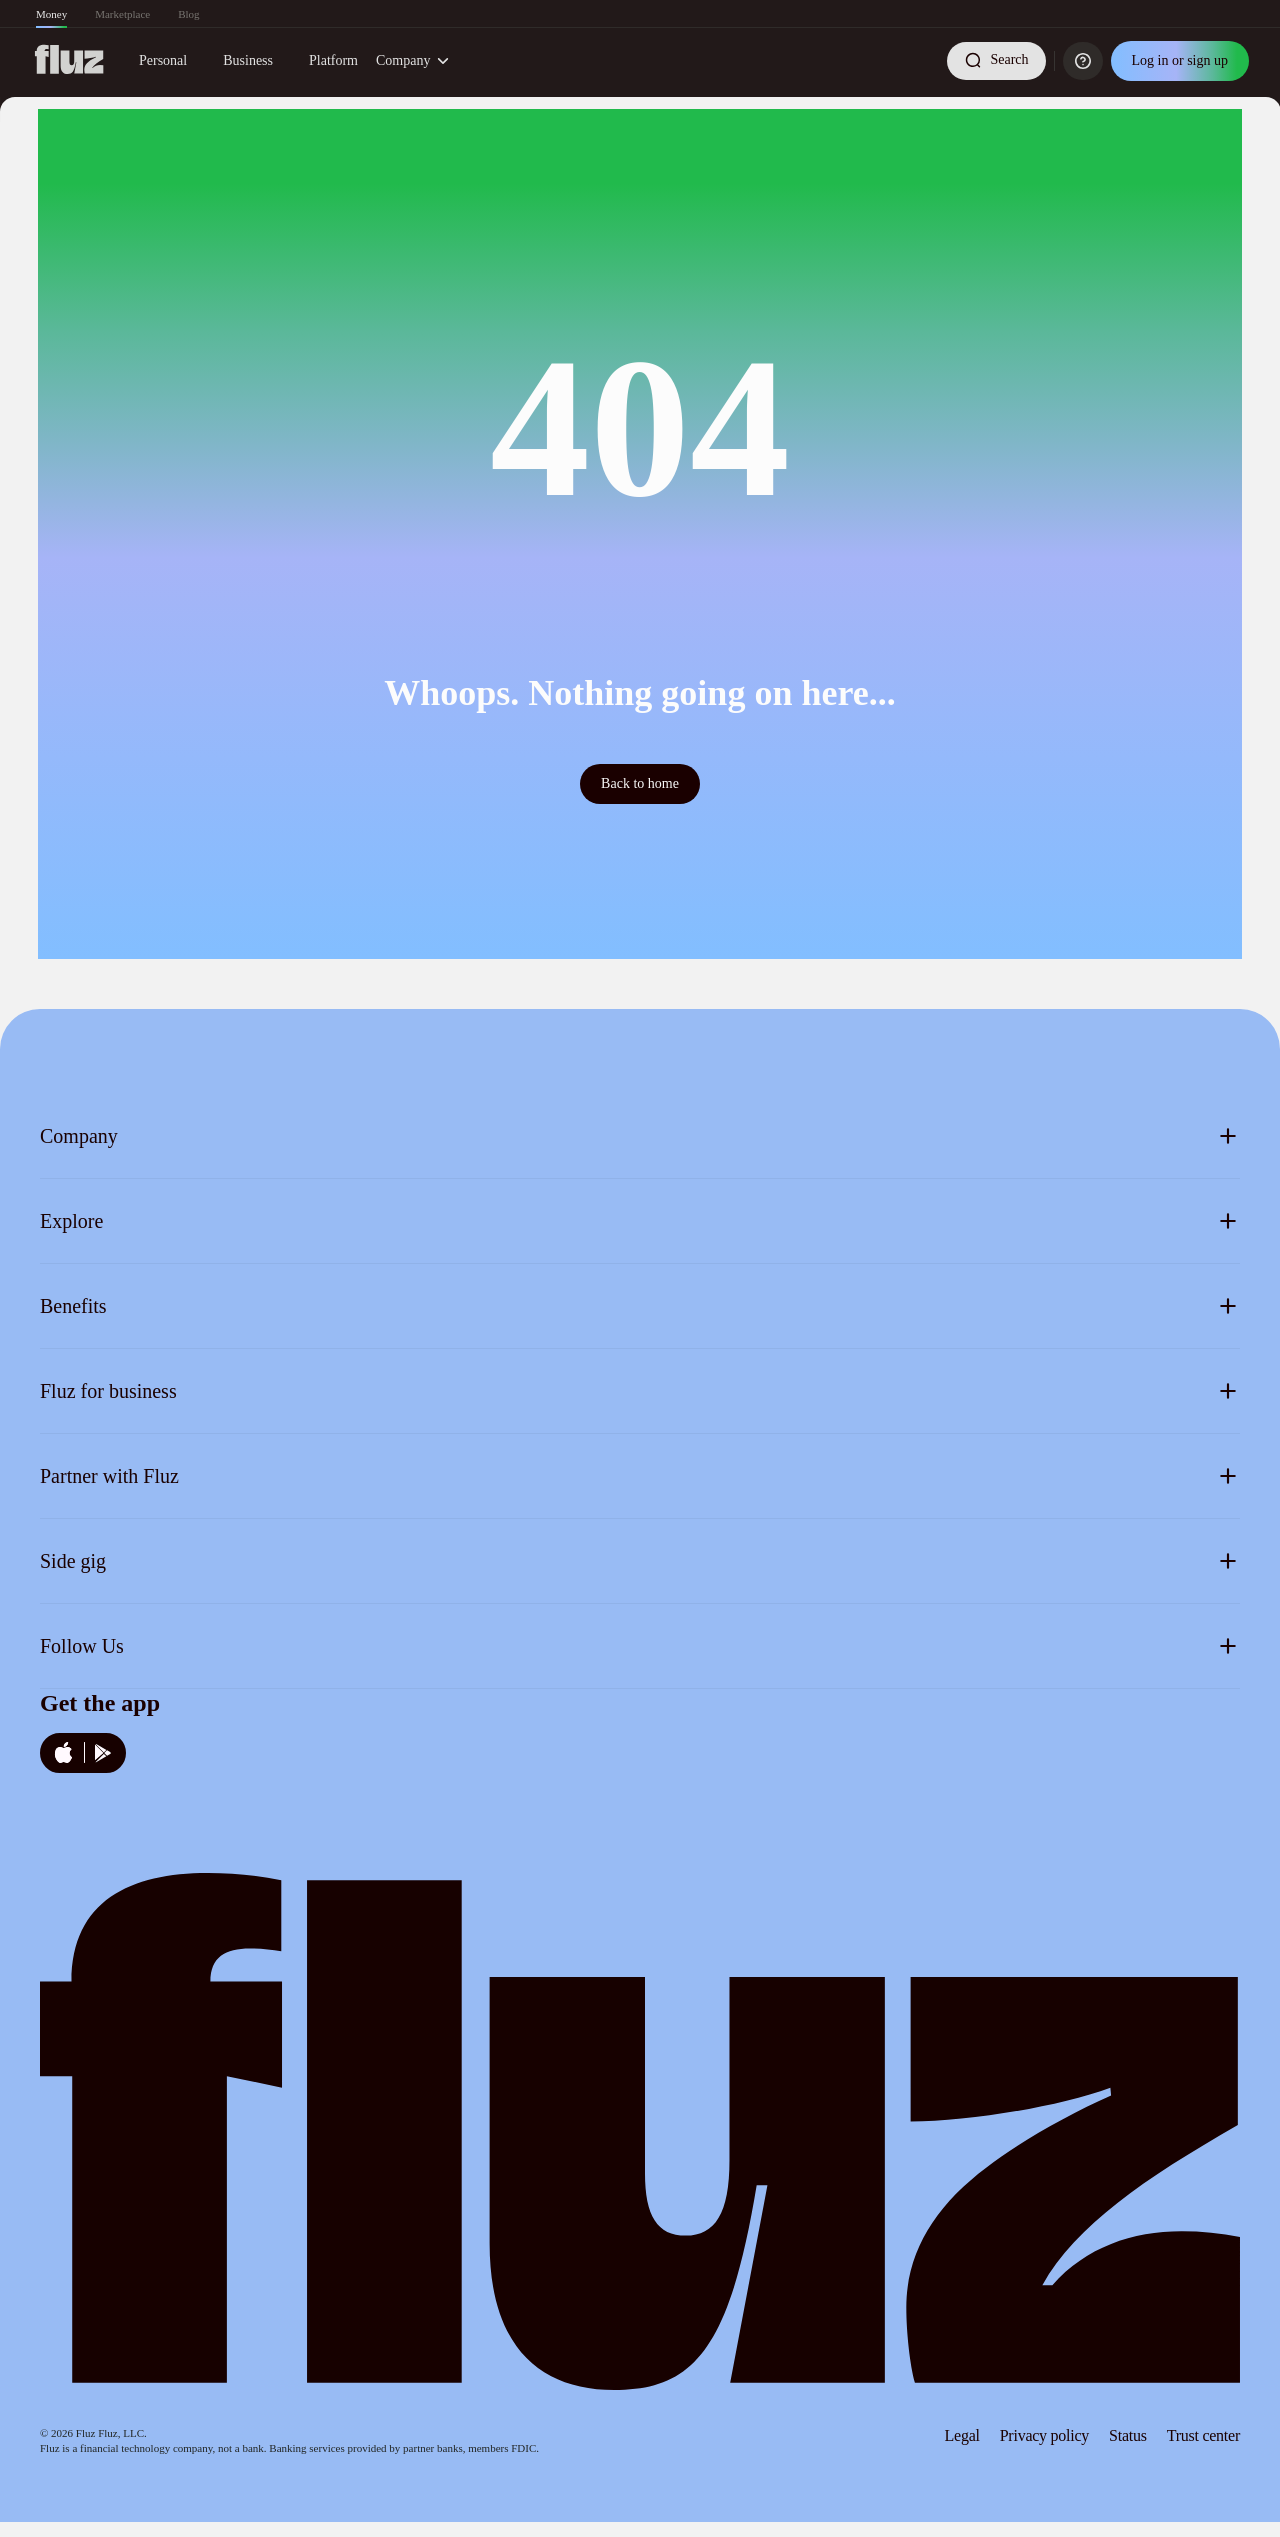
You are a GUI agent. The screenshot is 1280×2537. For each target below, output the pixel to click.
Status (1128, 2435)
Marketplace (122, 14)
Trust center (1203, 2435)
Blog (188, 14)
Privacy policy (1044, 2435)
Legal (962, 2435)
